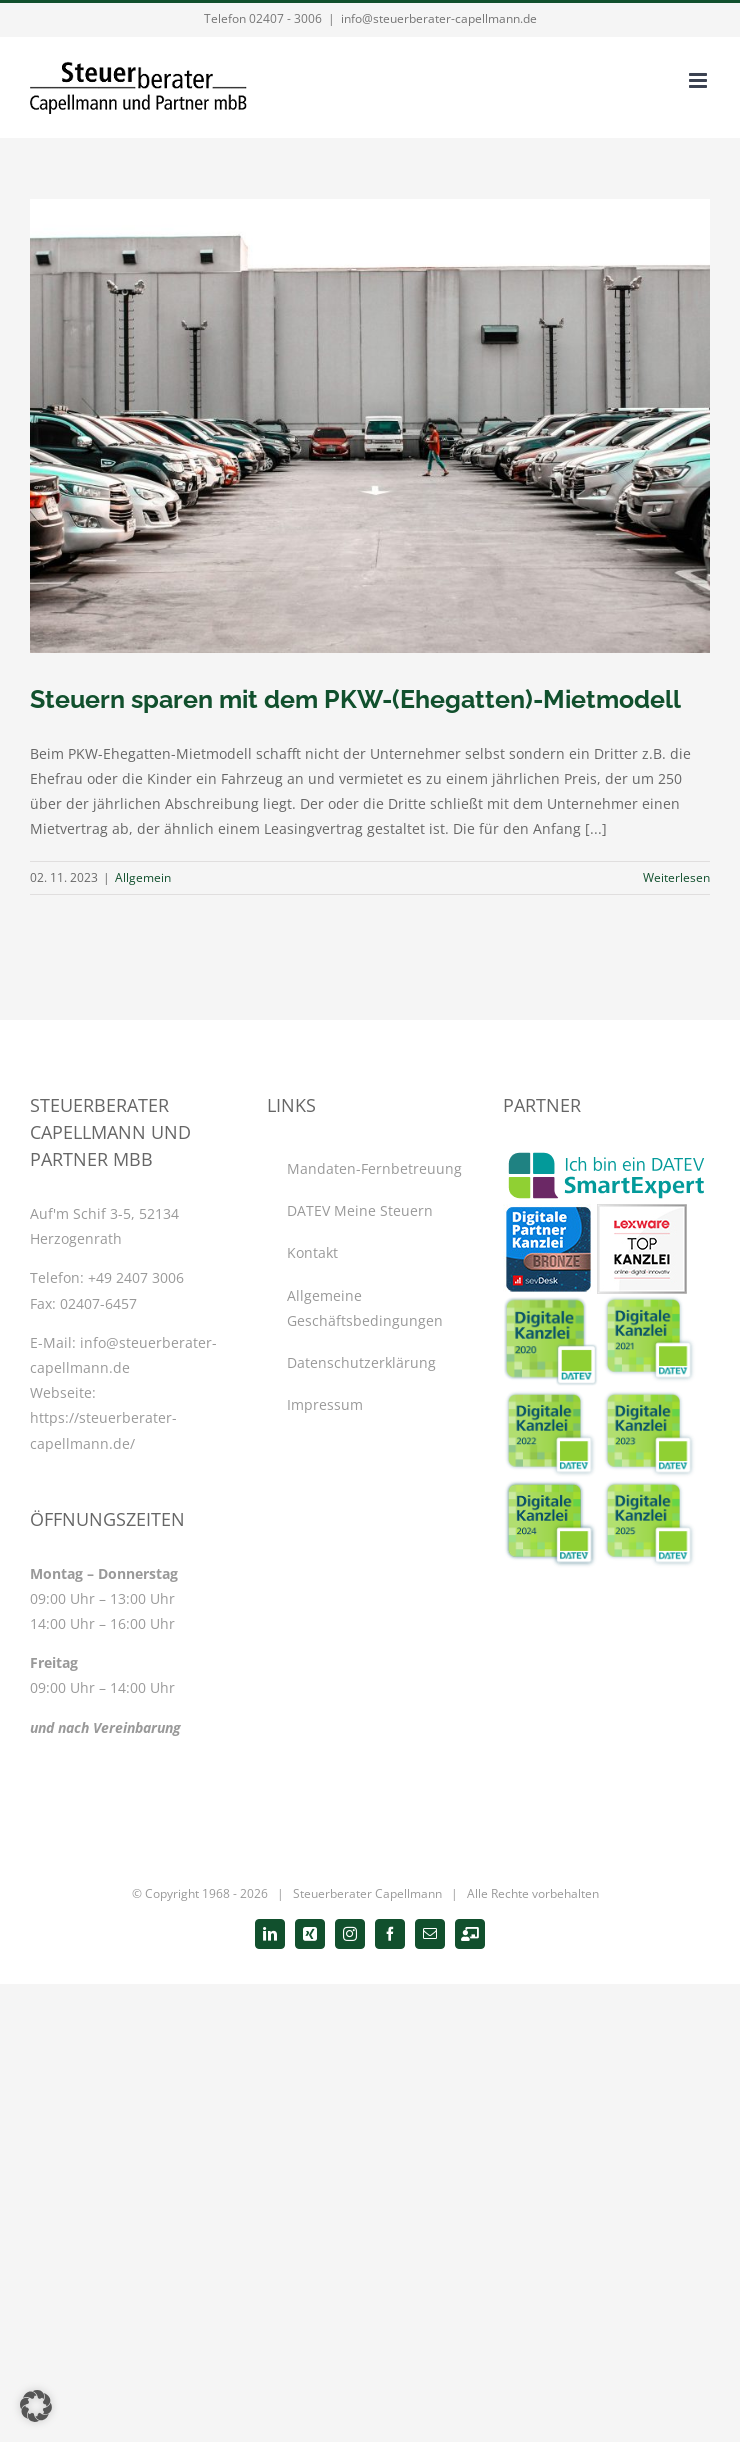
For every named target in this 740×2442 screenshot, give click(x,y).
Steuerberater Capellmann (367, 1893)
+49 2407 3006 (136, 1277)
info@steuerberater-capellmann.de (439, 18)
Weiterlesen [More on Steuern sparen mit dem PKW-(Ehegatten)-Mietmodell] (676, 877)
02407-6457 (98, 1303)
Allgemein (143, 877)
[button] (36, 2406)
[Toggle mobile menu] (699, 80)
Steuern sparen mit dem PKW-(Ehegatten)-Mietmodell (355, 699)
